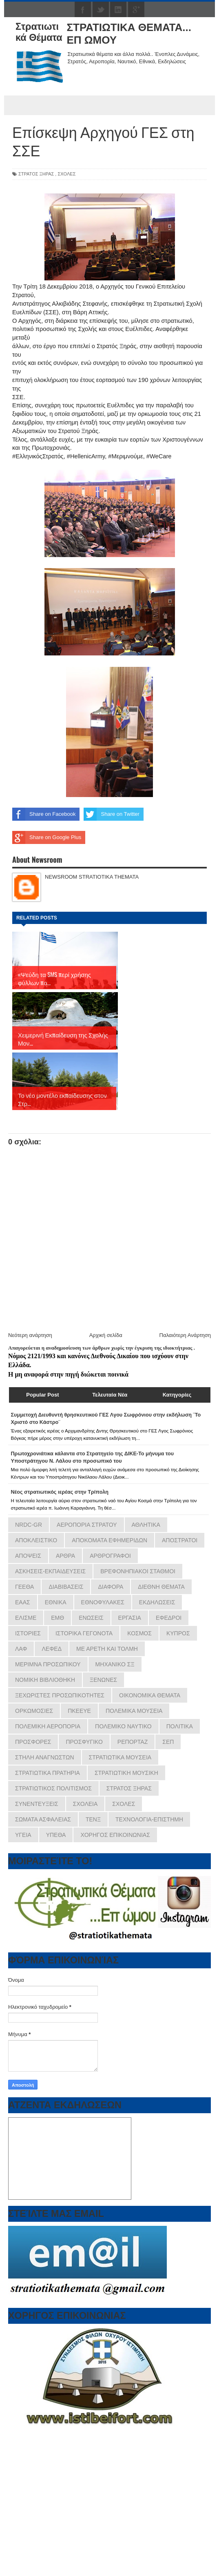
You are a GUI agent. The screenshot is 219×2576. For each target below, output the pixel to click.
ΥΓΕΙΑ (23, 1775)
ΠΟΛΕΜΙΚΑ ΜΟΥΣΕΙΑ (134, 1651)
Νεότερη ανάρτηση (30, 1275)
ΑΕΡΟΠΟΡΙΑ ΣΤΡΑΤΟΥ (87, 1464)
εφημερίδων (89, 2549)
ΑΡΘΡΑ (65, 1495)
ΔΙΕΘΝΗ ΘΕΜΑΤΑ (161, 1526)
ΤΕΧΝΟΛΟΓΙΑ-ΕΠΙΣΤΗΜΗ (149, 1759)
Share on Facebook (43, 814)
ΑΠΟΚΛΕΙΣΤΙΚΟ (36, 1480)
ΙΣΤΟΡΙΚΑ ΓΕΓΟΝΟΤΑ (84, 1573)
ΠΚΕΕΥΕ (79, 1651)
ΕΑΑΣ (22, 1542)
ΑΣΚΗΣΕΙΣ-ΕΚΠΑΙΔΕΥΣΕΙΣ (50, 1511)
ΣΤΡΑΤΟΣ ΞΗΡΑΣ (36, 173)
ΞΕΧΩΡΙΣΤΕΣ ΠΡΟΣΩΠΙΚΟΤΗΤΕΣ (59, 1635)
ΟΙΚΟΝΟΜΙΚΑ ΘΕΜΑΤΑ (149, 1635)
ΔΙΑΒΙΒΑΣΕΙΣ (66, 1526)
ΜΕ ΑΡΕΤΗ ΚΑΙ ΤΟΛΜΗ (107, 1589)
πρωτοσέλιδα (57, 2549)
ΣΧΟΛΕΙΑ (85, 1744)
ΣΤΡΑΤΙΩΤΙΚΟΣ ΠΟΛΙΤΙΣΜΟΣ (53, 1728)
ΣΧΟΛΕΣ (66, 173)
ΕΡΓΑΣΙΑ (129, 1557)
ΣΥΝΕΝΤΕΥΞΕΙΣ (36, 1744)
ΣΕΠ (168, 1682)
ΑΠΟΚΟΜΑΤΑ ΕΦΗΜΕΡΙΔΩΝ (109, 1480)
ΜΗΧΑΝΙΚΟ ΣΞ (115, 1604)
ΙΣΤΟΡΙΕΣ (28, 1573)
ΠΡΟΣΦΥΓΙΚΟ (84, 1682)
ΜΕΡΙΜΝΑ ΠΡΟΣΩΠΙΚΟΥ (48, 1604)
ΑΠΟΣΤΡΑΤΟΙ (179, 1480)
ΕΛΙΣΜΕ (25, 1557)
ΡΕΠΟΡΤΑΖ (132, 1682)
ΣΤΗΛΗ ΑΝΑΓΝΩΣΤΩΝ (44, 1697)
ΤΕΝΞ (93, 1759)
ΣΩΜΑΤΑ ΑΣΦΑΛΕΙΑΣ (43, 1759)
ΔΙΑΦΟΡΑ (110, 1526)
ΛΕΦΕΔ (52, 1589)
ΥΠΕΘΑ (56, 1775)
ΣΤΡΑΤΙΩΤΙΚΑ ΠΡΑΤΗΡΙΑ (47, 1713)
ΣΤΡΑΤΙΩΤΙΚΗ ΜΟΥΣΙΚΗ (126, 1713)
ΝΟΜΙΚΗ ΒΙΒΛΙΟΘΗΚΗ (45, 1620)
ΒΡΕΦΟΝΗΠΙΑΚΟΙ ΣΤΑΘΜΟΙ (137, 1511)
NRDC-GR (28, 1464)
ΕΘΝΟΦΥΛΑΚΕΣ (102, 1542)
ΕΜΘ (57, 1557)
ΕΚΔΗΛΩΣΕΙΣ (157, 1542)
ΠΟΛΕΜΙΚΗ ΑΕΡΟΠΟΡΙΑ (47, 1666)
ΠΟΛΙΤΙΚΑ (179, 1666)
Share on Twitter (111, 814)
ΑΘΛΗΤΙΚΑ (146, 1464)
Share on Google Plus (46, 837)
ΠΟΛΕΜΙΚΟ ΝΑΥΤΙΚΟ (123, 1666)
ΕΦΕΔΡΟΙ (168, 1557)
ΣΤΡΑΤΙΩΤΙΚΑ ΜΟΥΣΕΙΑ (120, 1697)
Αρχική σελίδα (105, 1275)
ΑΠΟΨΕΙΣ (28, 1495)
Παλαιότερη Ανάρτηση (185, 1275)
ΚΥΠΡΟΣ (178, 1573)
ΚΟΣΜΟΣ (139, 1573)
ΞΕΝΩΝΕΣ (103, 1620)
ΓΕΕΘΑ (24, 1526)
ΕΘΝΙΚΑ (55, 1542)
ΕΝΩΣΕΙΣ (91, 1557)
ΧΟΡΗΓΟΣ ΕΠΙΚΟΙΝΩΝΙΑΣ (115, 1775)
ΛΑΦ (21, 1589)
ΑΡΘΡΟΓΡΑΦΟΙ (110, 1495)
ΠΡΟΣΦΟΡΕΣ (33, 1682)
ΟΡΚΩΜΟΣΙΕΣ (34, 1651)
